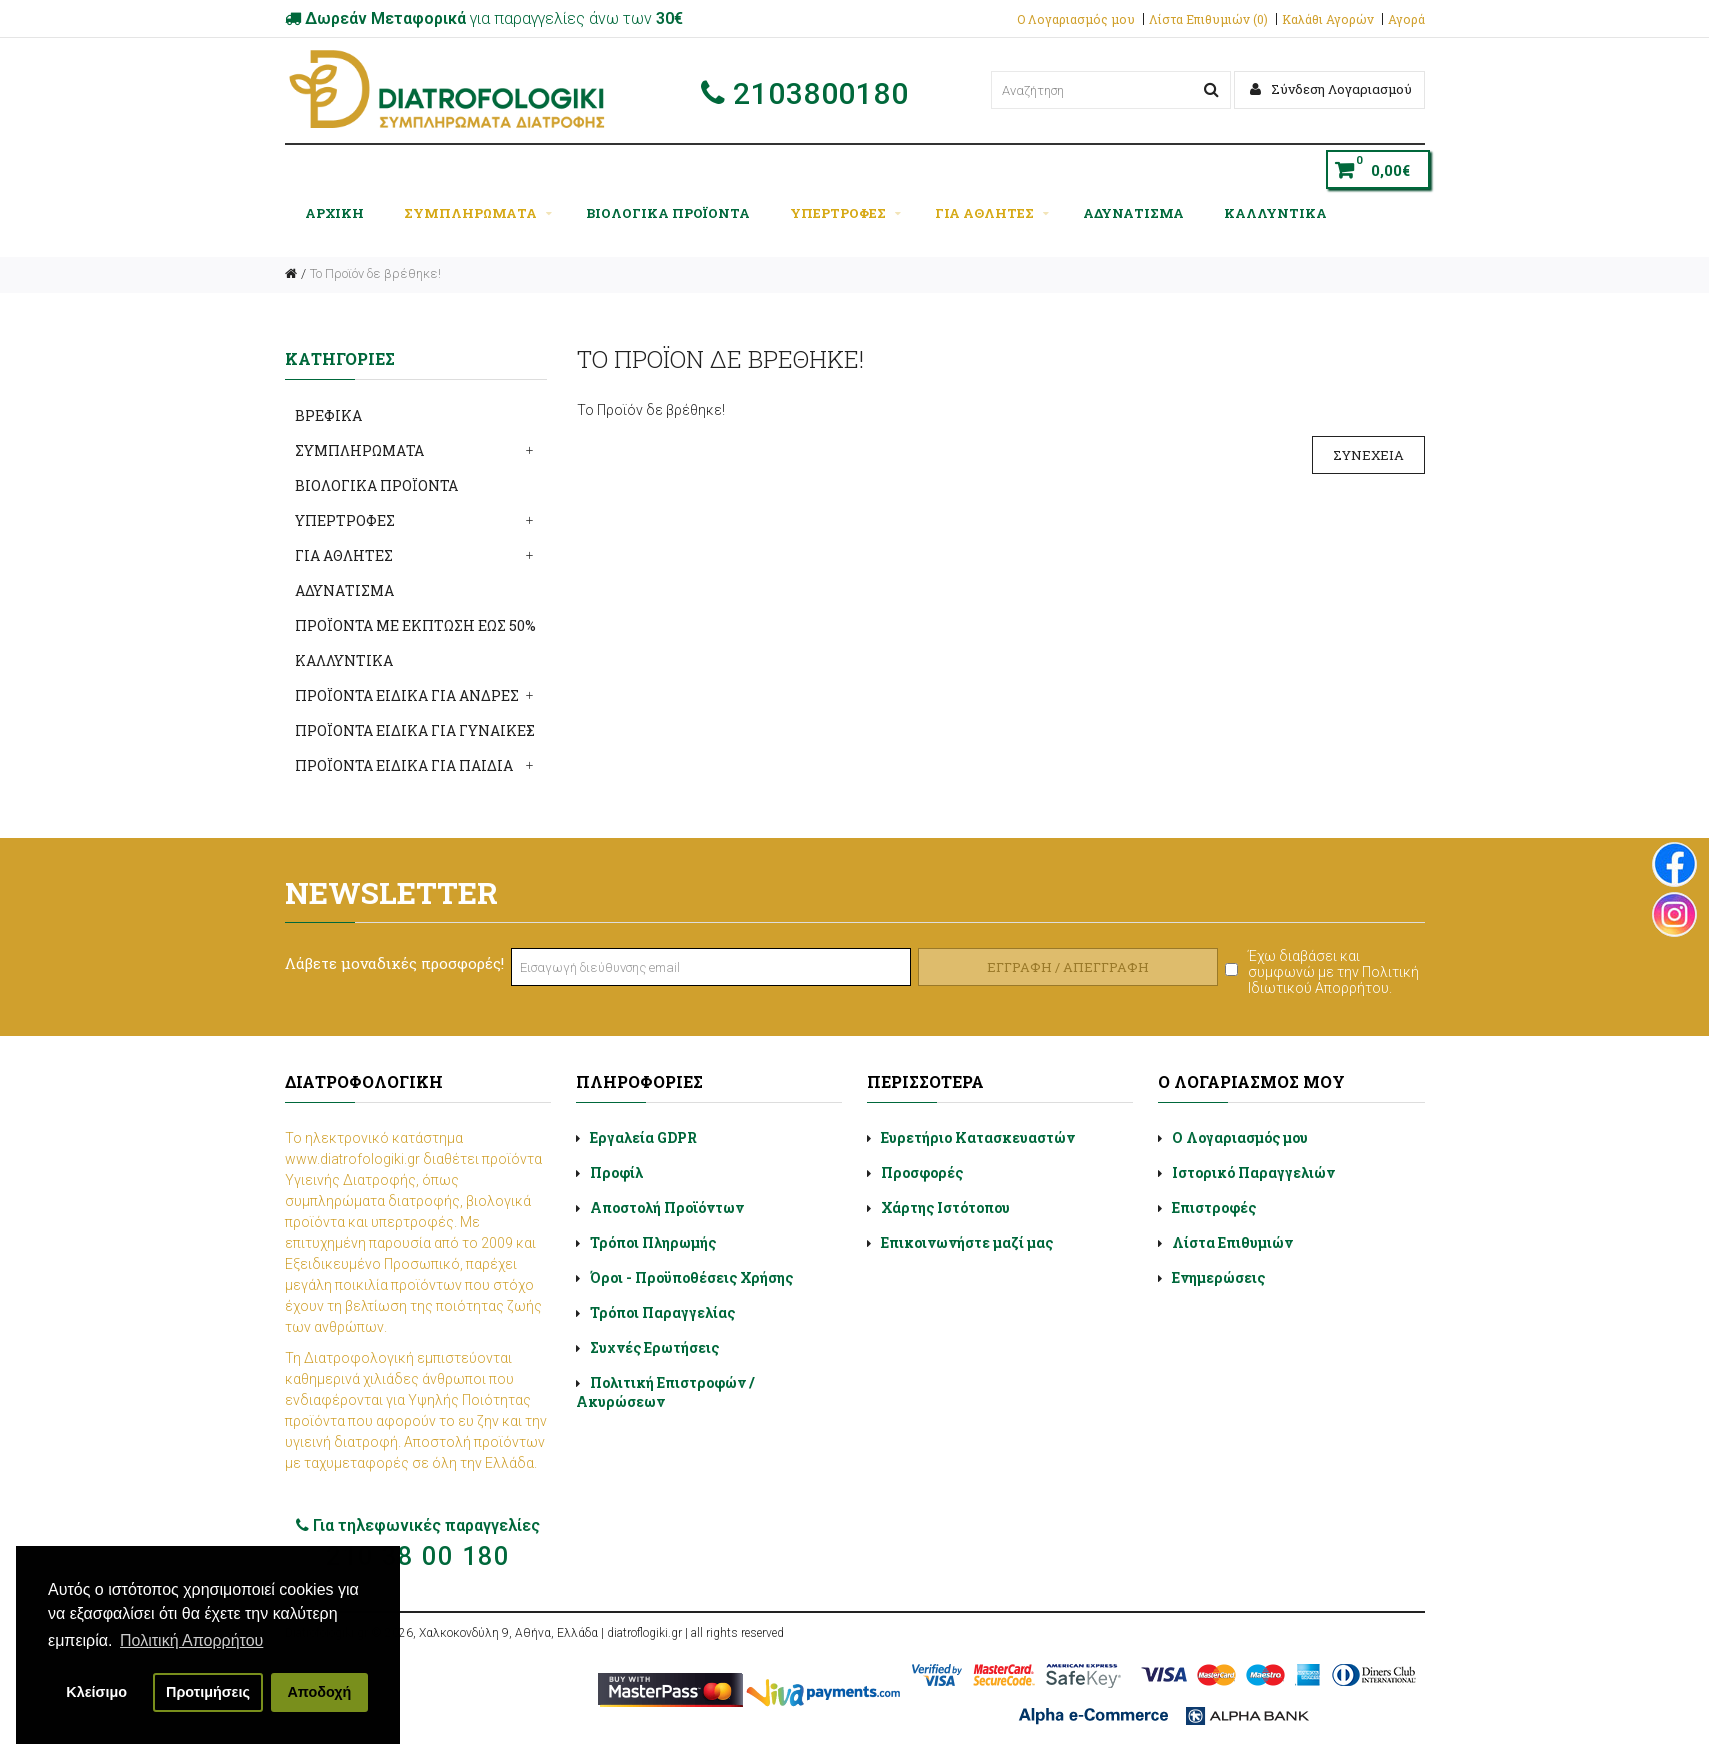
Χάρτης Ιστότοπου (945, 1207)
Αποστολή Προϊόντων (667, 1207)
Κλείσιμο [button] (96, 1692)
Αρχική (334, 213)
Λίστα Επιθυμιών (1232, 1242)
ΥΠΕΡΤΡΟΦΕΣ (845, 213)
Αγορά (1406, 19)
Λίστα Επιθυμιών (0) (1208, 19)
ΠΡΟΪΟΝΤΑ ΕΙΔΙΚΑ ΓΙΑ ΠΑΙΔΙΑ (404, 765)
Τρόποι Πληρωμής (653, 1242)
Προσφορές (922, 1172)
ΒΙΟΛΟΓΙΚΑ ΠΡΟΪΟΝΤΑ (668, 213)
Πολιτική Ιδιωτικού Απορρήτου (1333, 980)
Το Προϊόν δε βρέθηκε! (375, 273)
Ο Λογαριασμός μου (1076, 19)
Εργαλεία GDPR (643, 1137)
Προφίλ (616, 1172)
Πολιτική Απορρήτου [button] (191, 1640)
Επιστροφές (1214, 1207)
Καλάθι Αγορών (1328, 19)
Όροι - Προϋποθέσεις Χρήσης (691, 1277)
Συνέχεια (1368, 455)
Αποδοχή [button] (319, 1692)
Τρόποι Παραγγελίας (662, 1312)
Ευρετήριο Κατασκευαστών (978, 1137)
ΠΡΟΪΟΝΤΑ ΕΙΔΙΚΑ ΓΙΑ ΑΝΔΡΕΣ (407, 695)
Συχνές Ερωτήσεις (654, 1347)
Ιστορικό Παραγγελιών (1253, 1172)
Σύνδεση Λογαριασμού (1331, 89)
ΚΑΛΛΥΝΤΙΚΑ (1275, 213)
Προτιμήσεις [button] (208, 1692)
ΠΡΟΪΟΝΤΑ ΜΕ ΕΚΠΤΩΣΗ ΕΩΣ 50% (415, 625)
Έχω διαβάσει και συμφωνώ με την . (1333, 972)
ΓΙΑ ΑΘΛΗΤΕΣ (992, 213)
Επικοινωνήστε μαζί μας (967, 1242)
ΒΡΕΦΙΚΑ (328, 415)
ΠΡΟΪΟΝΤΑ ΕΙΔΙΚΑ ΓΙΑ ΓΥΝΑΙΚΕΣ (415, 730)
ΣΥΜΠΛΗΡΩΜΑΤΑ (478, 213)
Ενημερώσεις (1218, 1277)
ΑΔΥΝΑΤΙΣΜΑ (1133, 213)
